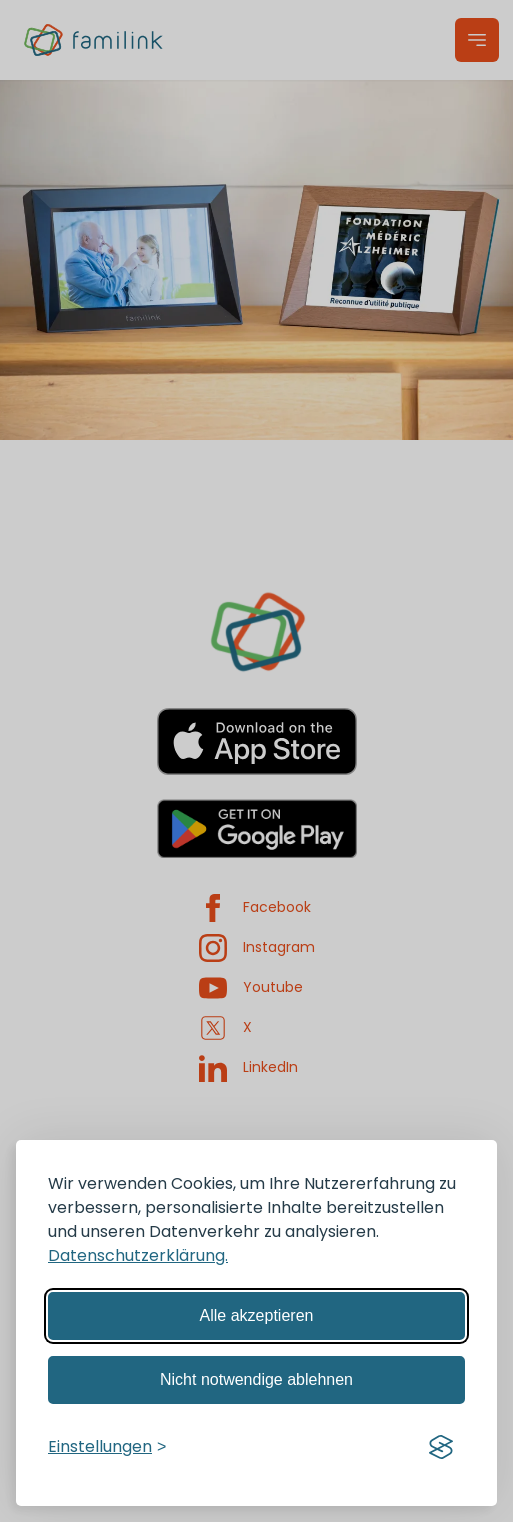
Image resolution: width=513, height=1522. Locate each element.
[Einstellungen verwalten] (107, 1447)
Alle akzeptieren (257, 1315)
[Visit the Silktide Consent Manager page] (441, 1447)
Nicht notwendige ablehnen (256, 1379)
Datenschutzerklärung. (138, 1255)
